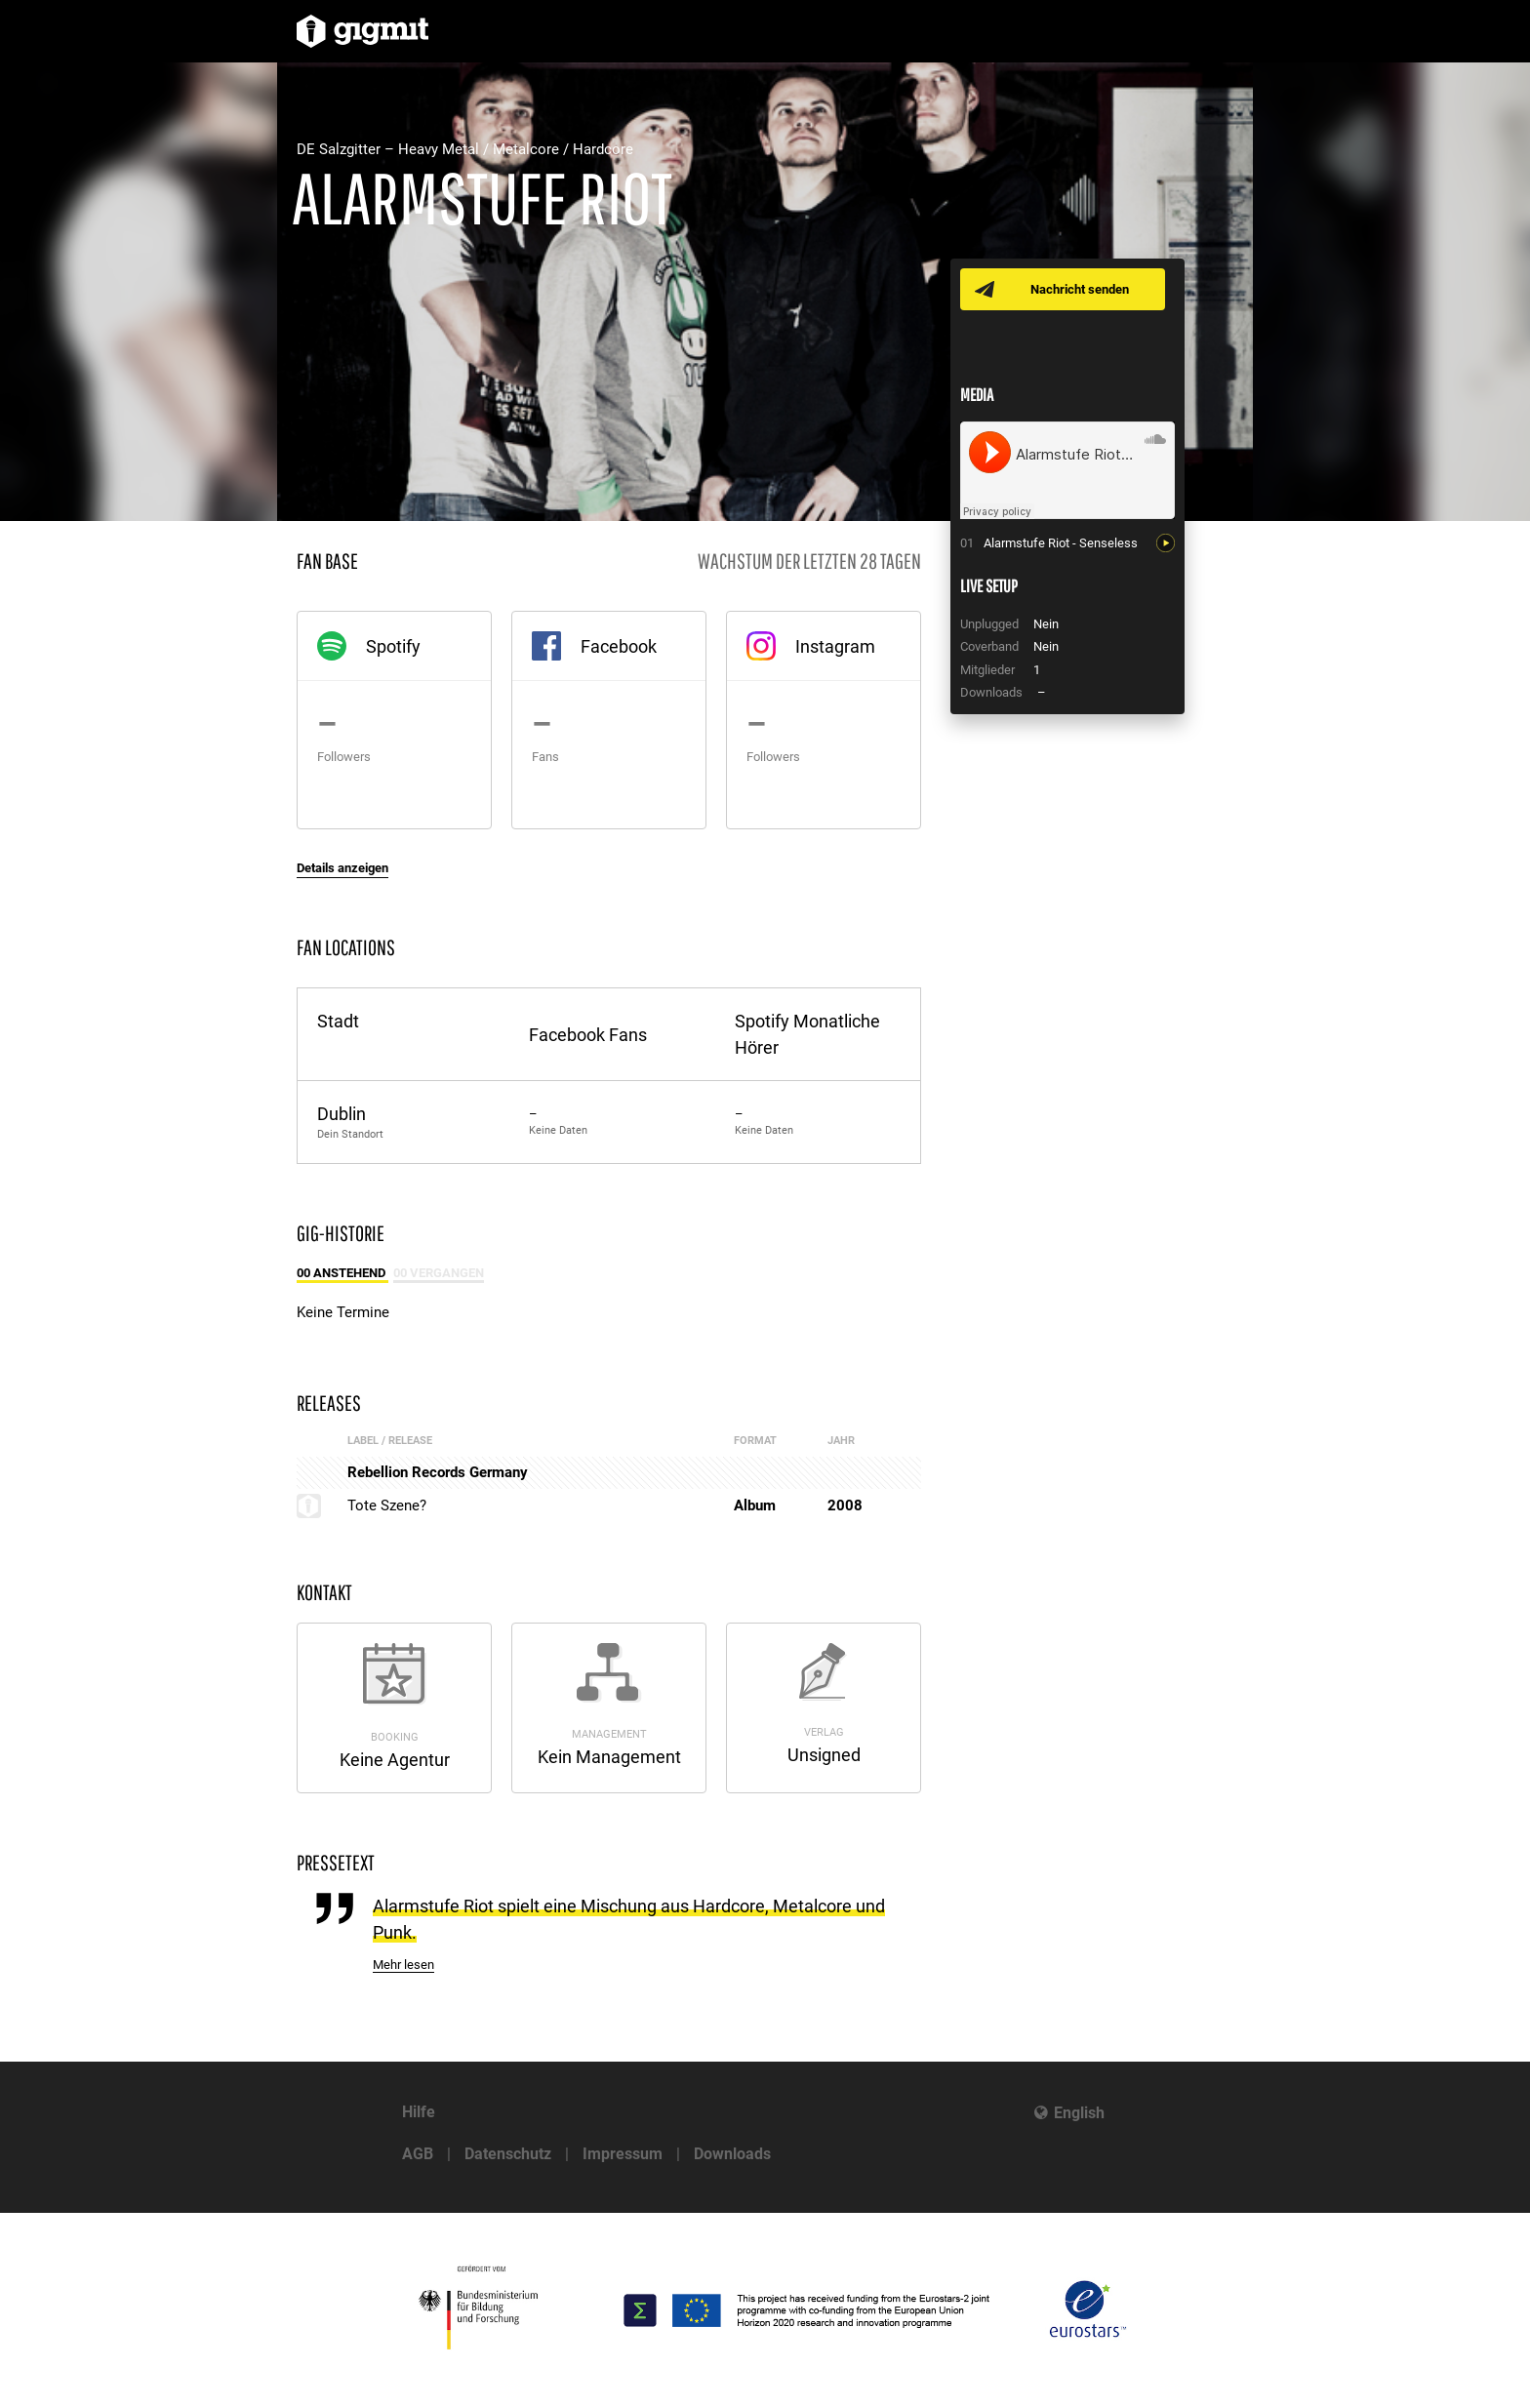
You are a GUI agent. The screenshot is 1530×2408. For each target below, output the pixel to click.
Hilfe (418, 2112)
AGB (417, 2154)
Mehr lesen (403, 1964)
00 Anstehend (342, 1272)
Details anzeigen (342, 868)
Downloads (732, 2154)
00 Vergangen (438, 1272)
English (1079, 2113)
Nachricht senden (1079, 289)
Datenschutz (507, 2154)
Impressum (623, 2154)
